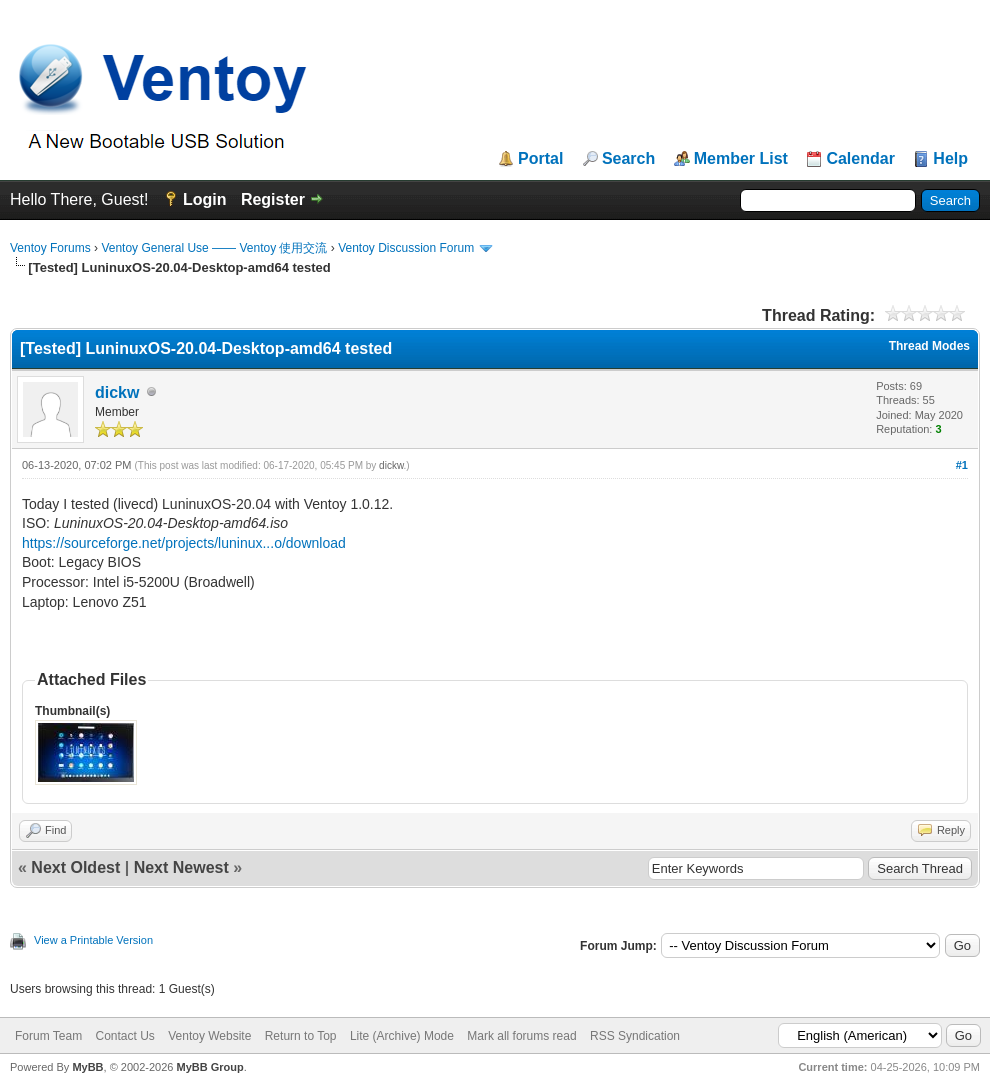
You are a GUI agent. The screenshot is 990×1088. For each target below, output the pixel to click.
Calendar (860, 159)
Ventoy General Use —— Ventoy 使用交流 (214, 248)
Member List (741, 159)
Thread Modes (929, 346)
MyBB (87, 1067)
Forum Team (48, 1036)
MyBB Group (209, 1067)
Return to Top (301, 1036)
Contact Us (124, 1036)
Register (273, 199)
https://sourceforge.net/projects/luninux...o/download (184, 543)
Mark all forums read (521, 1036)
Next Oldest (75, 867)
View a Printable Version (93, 940)
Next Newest (181, 867)
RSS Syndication (635, 1036)
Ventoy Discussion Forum (406, 248)
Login (205, 199)
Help (950, 159)
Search (628, 159)
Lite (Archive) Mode (402, 1036)
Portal (540, 159)
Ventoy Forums (50, 248)
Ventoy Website (209, 1036)
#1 (962, 465)
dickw (117, 392)
